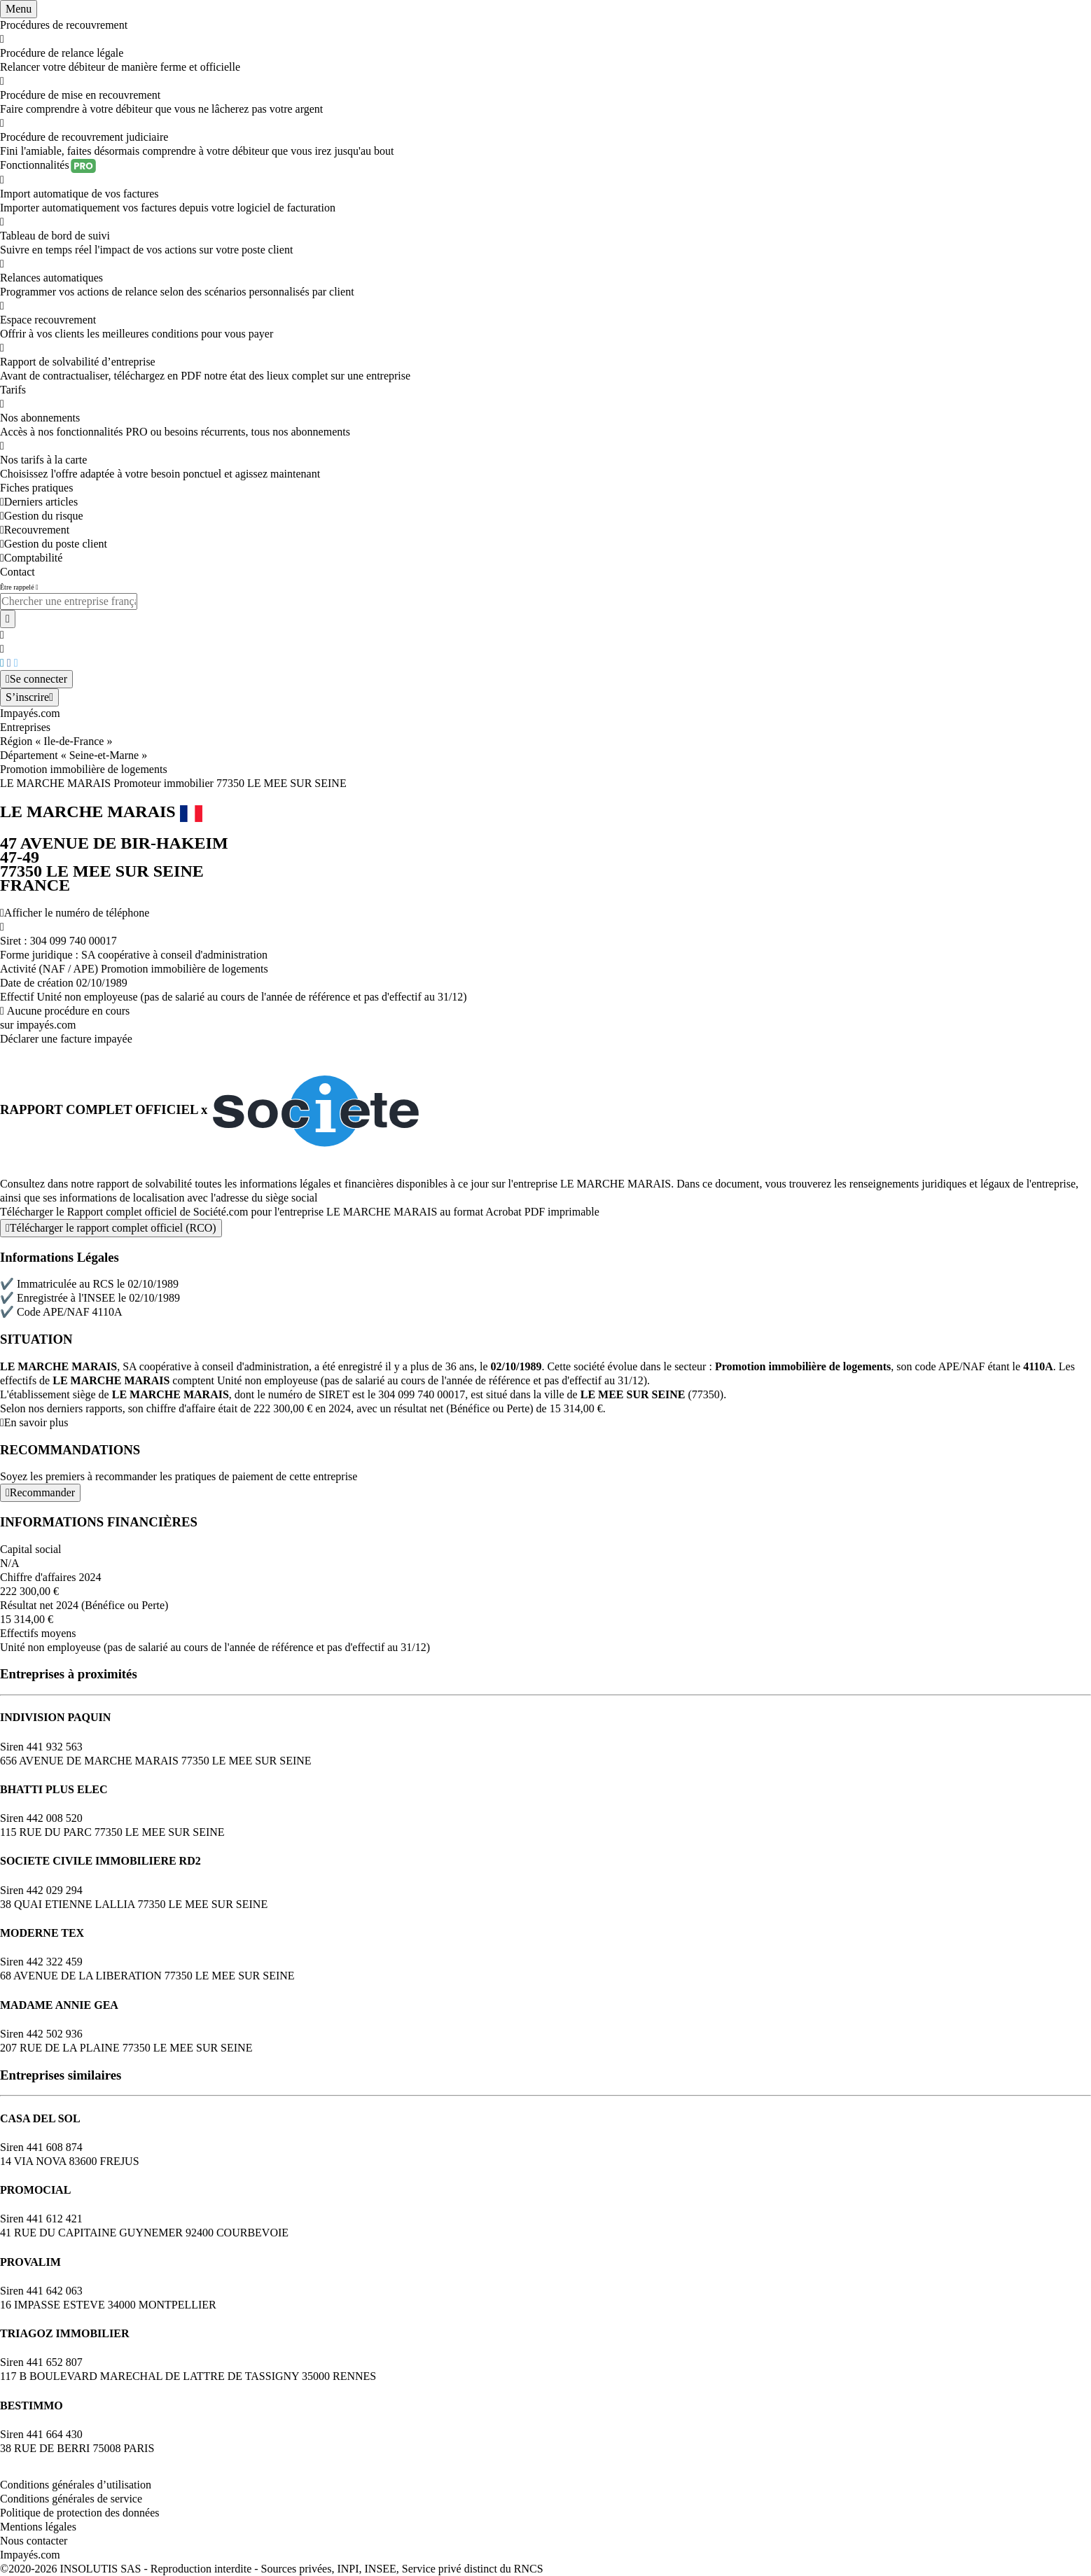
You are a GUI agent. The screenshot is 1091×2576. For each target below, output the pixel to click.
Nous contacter (33, 2541)
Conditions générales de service (71, 2499)
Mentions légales (38, 2527)
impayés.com (46, 1025)
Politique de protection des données (80, 2513)
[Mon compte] (36, 679)
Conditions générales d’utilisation (75, 2485)
